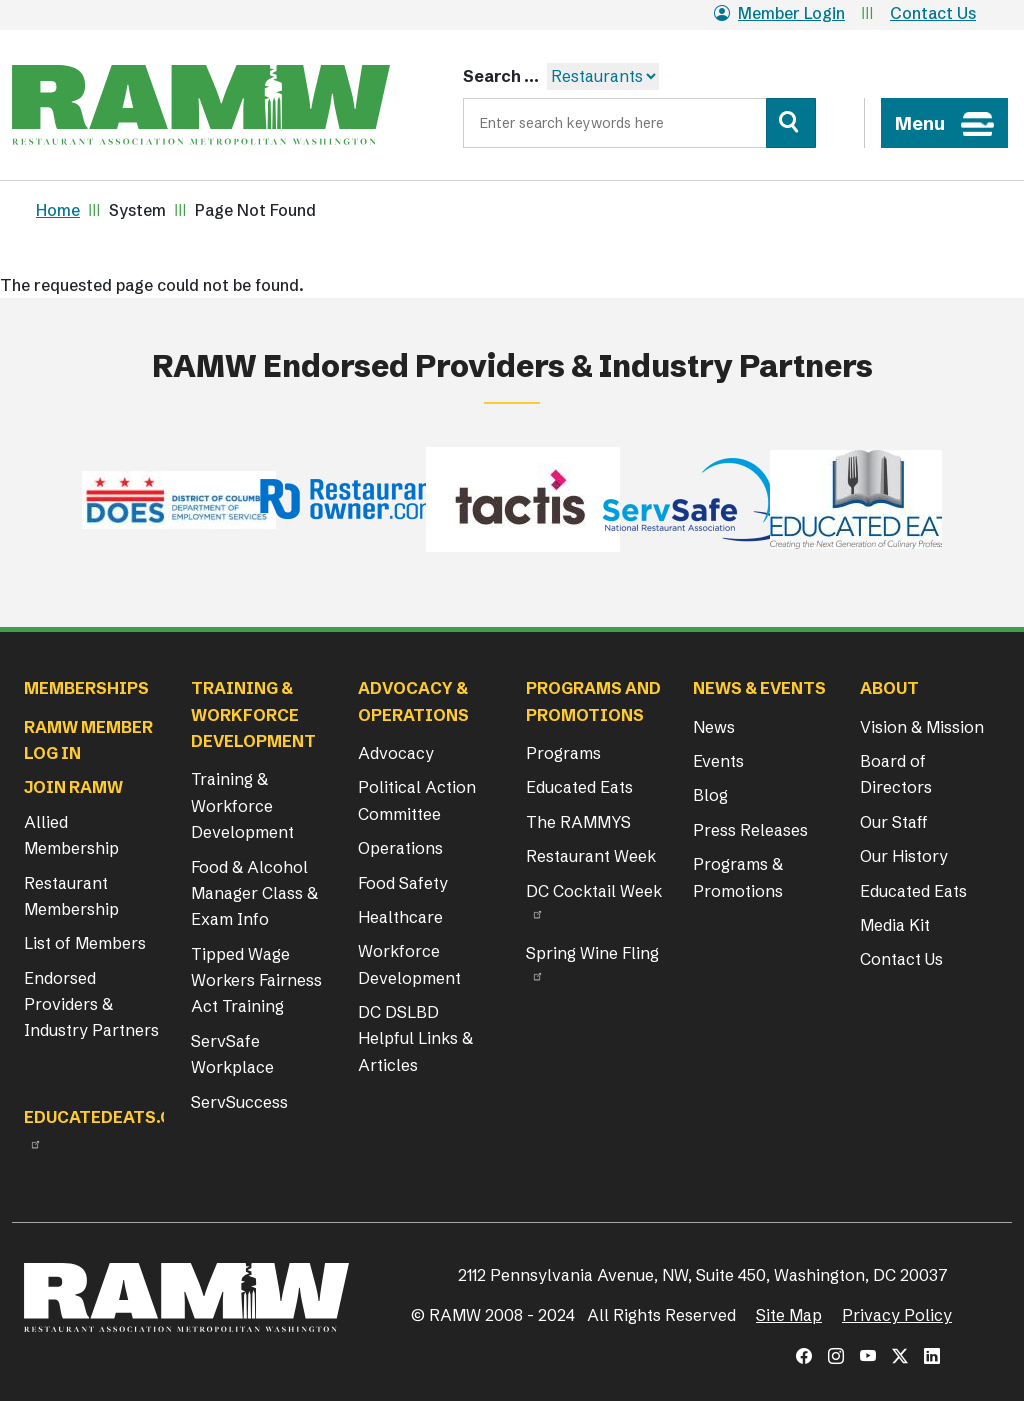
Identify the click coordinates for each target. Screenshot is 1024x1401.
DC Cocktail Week (594, 891)
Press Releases (750, 830)
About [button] (889, 688)
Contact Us (933, 13)
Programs (563, 753)
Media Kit (895, 925)
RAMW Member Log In (88, 740)
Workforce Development (409, 964)
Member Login (779, 13)
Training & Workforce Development (242, 805)
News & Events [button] (759, 688)
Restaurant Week (591, 856)
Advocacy (396, 753)
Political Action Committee (417, 800)
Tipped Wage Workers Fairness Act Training (256, 980)
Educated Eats (579, 787)
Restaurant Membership (71, 896)
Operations (400, 848)
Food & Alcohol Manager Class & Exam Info (254, 893)
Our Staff (894, 822)
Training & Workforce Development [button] (253, 714)
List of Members (85, 943)
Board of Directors (896, 774)
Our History (904, 856)
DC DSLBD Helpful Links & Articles (415, 1038)
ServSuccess (239, 1102)
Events (718, 761)
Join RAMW (73, 787)
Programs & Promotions (738, 877)
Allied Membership (71, 835)
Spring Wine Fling (592, 953)
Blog (710, 795)
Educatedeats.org (110, 1117)
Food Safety (403, 883)
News (714, 727)
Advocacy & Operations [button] (413, 701)
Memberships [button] (86, 688)
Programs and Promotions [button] (593, 701)
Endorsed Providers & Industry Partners (91, 1004)
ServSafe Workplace (232, 1054)
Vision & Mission (922, 727)
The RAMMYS (578, 822)
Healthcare (400, 917)
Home (58, 210)
